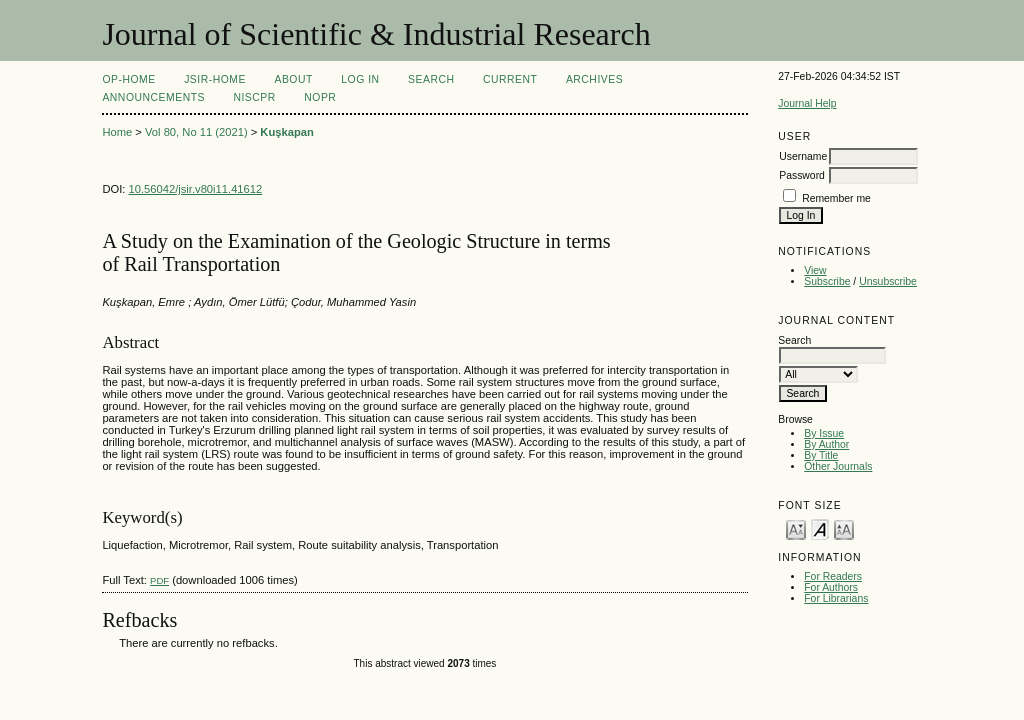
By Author (826, 444)
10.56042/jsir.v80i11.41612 (196, 189)
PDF (159, 580)
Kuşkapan (286, 132)
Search (431, 79)
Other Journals (838, 466)
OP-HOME (128, 79)
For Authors (831, 587)
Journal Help (807, 103)
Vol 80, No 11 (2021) (196, 132)
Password (802, 175)
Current (510, 79)
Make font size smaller (796, 528)
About (293, 79)
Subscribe (827, 281)
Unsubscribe (888, 281)
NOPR (320, 97)
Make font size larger (844, 528)
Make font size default (820, 528)
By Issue (824, 433)
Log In (360, 79)
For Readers (833, 576)
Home (117, 132)
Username (803, 156)
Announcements (153, 97)
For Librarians (836, 598)
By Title (821, 455)
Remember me (836, 198)
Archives (594, 79)
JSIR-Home (215, 79)
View (815, 270)
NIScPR (254, 97)
